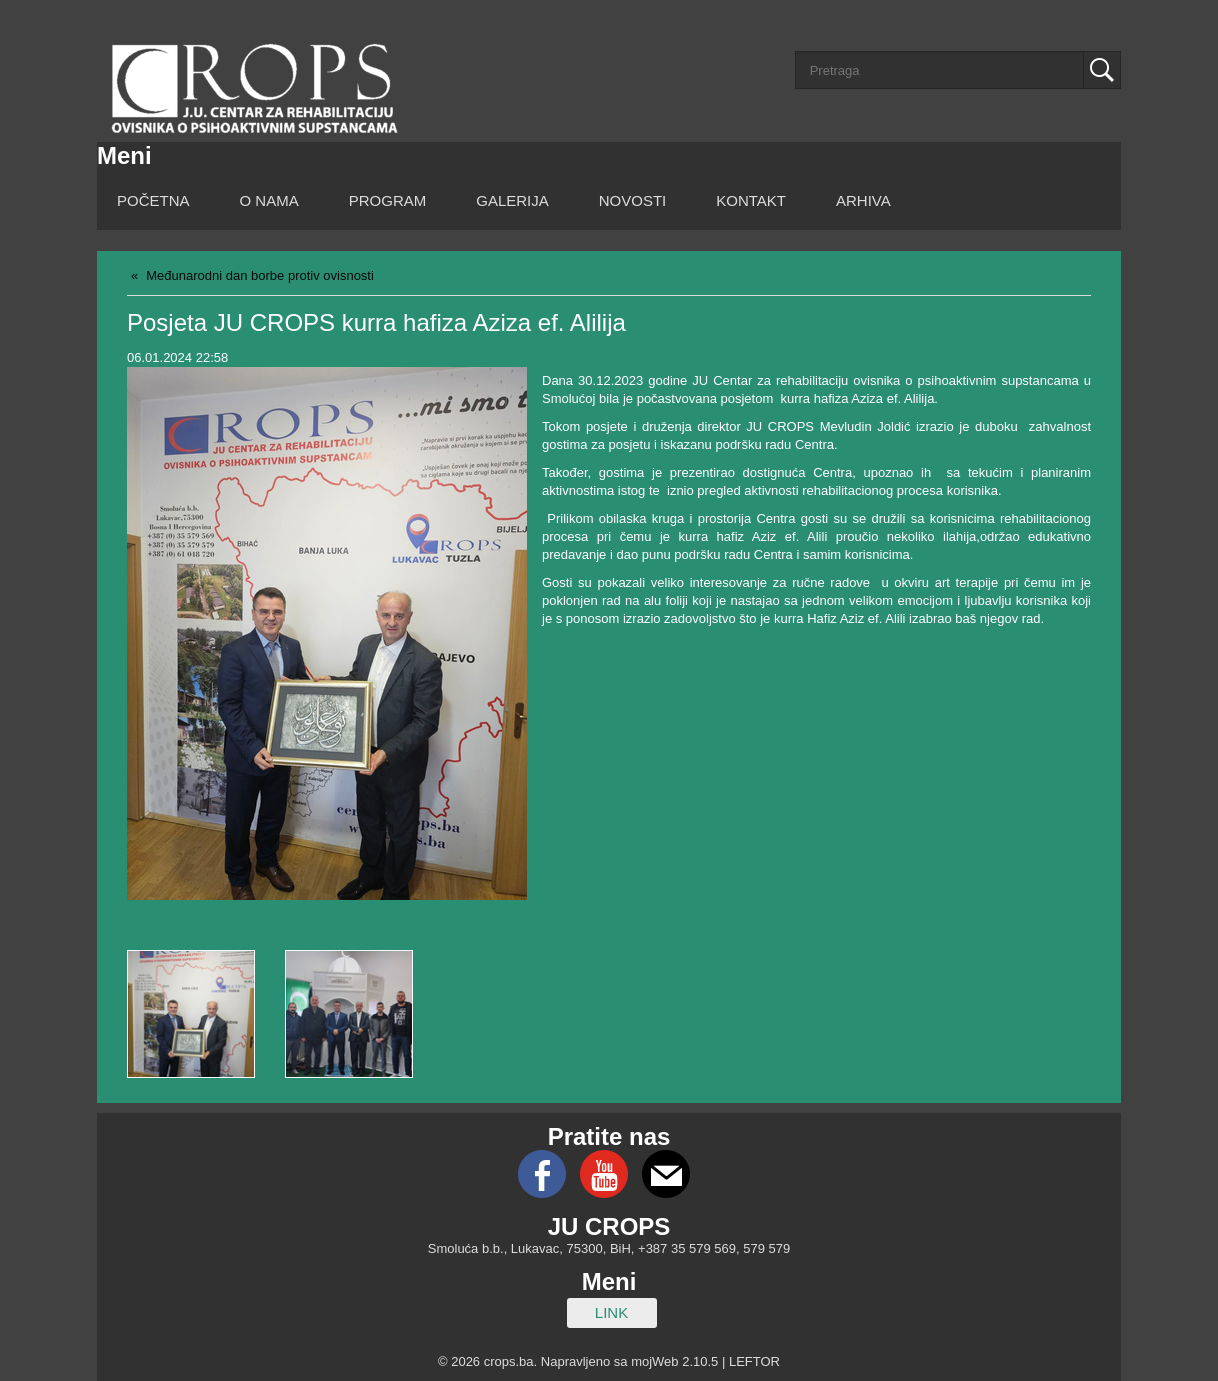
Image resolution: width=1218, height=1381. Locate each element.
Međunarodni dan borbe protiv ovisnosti (260, 275)
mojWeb (654, 1361)
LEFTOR (754, 1361)
